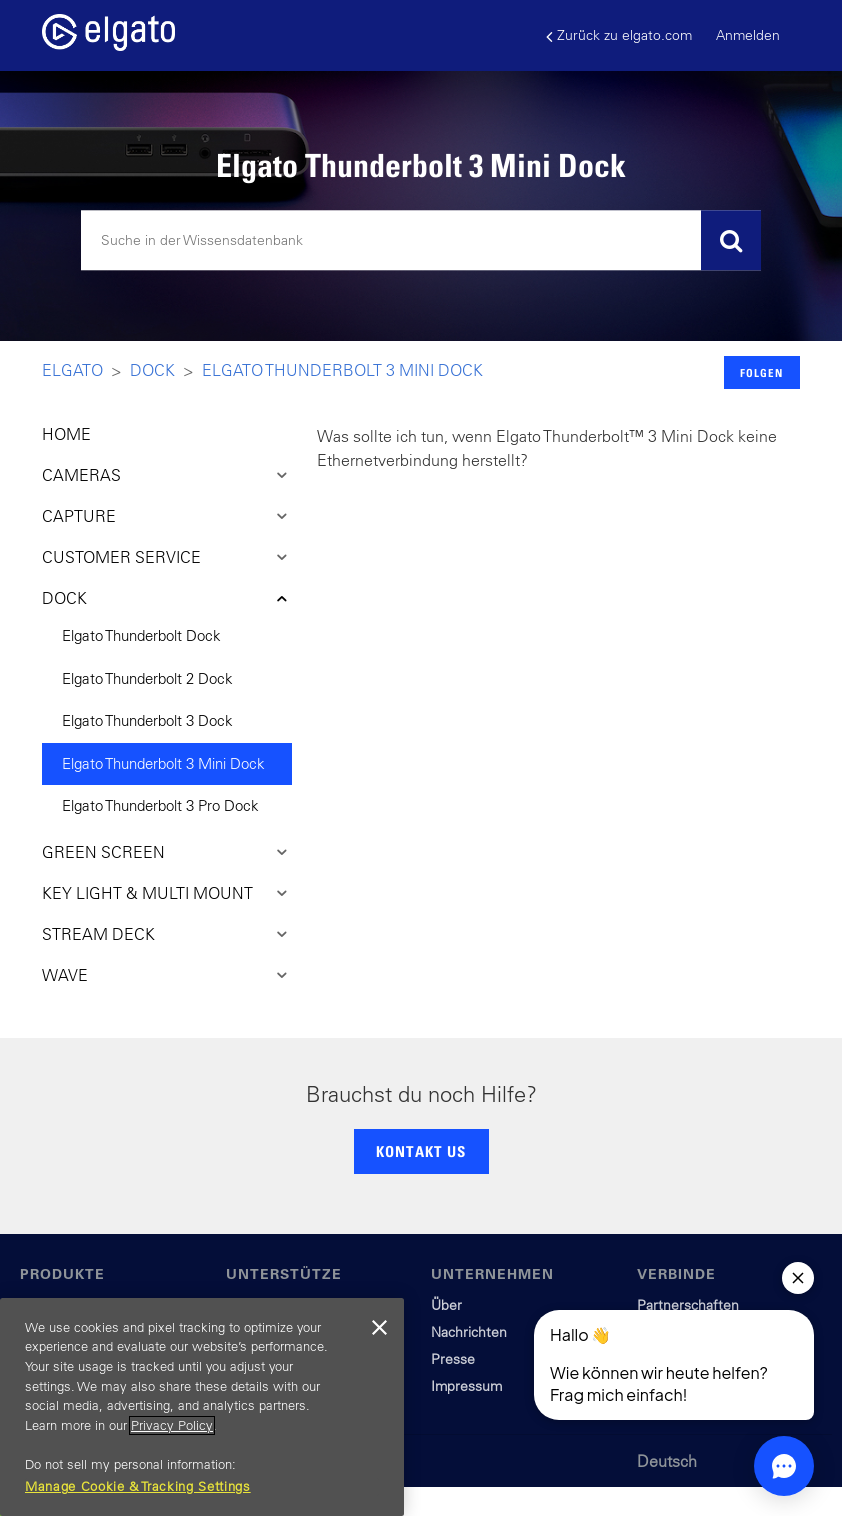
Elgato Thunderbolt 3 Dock (147, 720)
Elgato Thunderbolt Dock (141, 635)
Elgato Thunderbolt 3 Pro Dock (160, 805)
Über (446, 1305)
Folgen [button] (761, 372)
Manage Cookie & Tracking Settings (138, 1486)
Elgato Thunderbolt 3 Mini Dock (342, 370)
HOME (66, 434)
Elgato (72, 370)
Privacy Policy (172, 1425)
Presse (453, 1359)
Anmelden (748, 35)
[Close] (379, 1328)
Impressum (466, 1386)
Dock (152, 370)
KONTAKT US (421, 1151)
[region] (202, 1407)
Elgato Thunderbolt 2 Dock (147, 678)
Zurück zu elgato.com (619, 35)
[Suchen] (421, 241)
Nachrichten (469, 1332)
